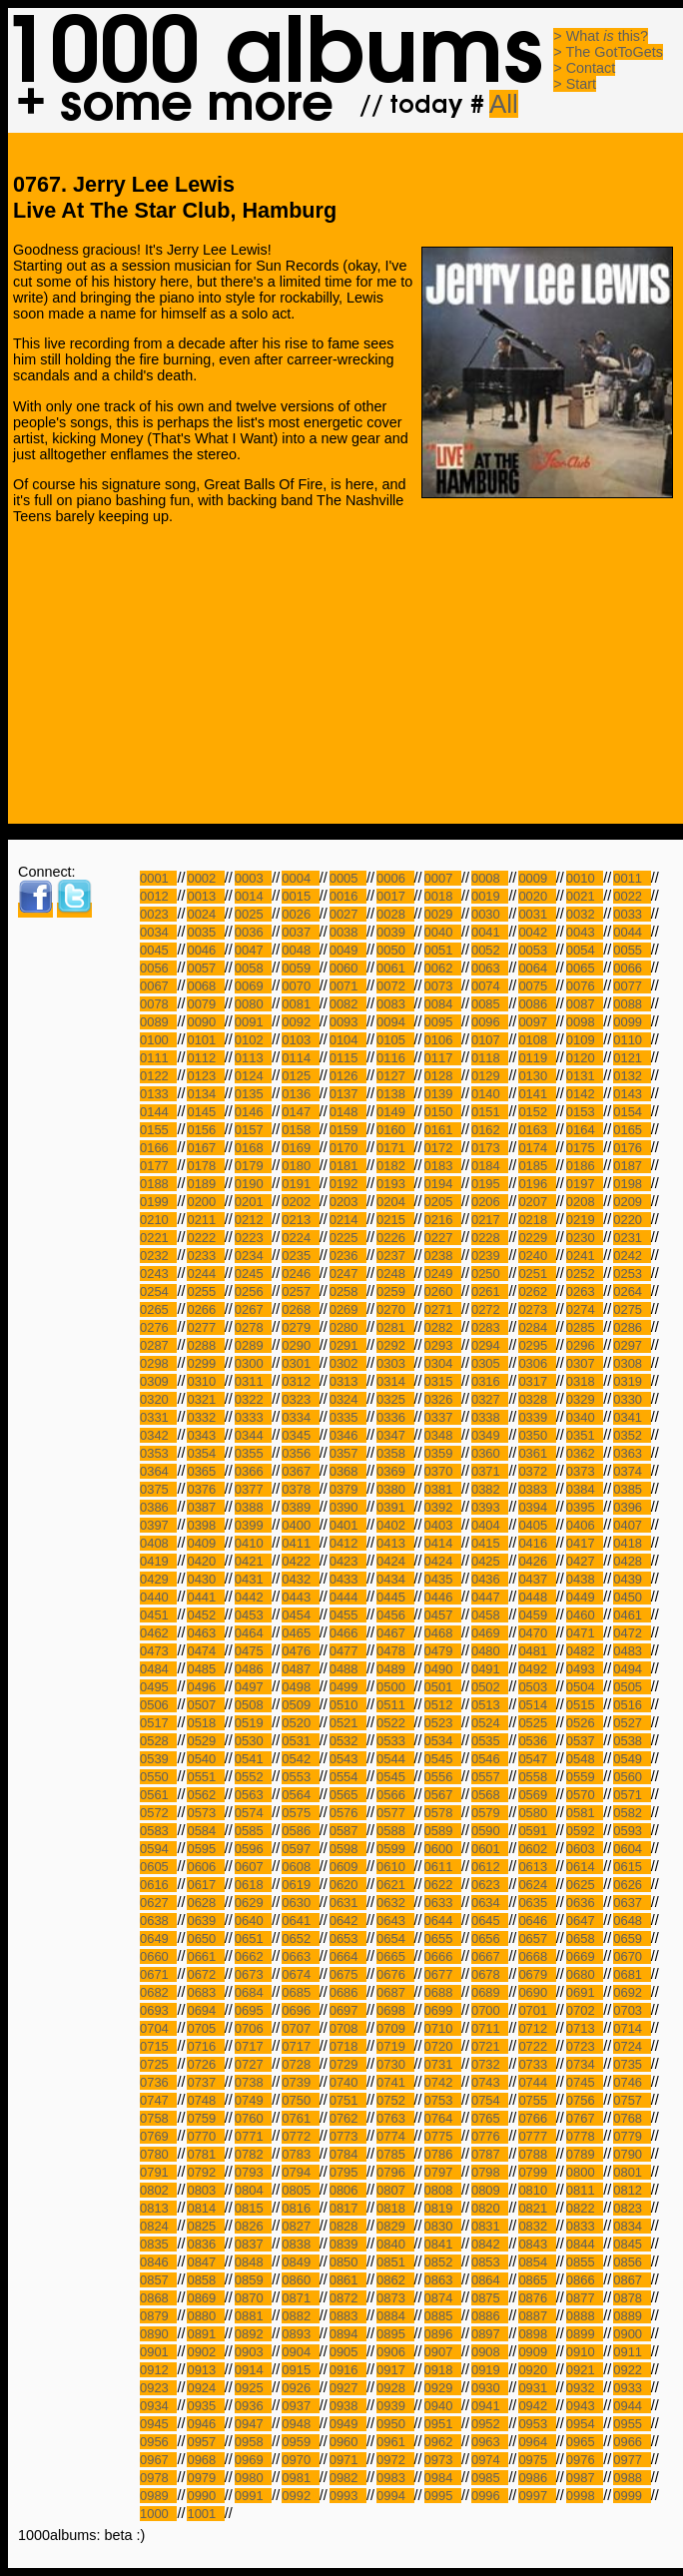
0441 (205, 1597)
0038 (348, 932)
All (503, 104)
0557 (489, 1776)
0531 (300, 1740)
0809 (489, 2190)
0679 (536, 1974)
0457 (442, 1615)
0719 (394, 2046)
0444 (348, 1597)
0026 (300, 914)
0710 (442, 2028)
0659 (631, 1938)
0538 (631, 1740)
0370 (442, 1471)
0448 (536, 1597)
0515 (584, 1704)
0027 (348, 914)
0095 (442, 1021)
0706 (253, 2028)
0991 (253, 2495)
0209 (631, 1201)
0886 (489, 2315)
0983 (394, 2477)
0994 (394, 2495)
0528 (158, 1740)
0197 (584, 1183)
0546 (489, 1758)
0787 (489, 2154)
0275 (631, 1309)
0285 (584, 1327)
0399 (253, 1525)
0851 (394, 2261)
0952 (489, 2423)
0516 (631, 1704)
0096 (489, 1021)
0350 (536, 1435)
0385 (631, 1489)
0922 (631, 2369)
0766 (536, 2118)
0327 (489, 1399)
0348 (442, 1435)
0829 (394, 2226)
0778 (584, 2136)
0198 (631, 1183)
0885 (442, 2315)
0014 (253, 896)
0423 (348, 1561)
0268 (300, 1309)
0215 (394, 1219)
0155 (158, 1129)
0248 (394, 1273)
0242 (631, 1255)
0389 (300, 1507)
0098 (584, 1021)
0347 (394, 1435)
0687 (394, 1992)
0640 (253, 1920)
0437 (536, 1579)
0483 (631, 1650)
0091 (253, 1021)
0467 (394, 1632)
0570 (584, 1794)
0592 (584, 1830)
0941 (489, 2405)
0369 (394, 1471)
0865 (536, 2279)
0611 (442, 1866)
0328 (536, 1399)
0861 (348, 2279)
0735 (631, 2064)
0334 (300, 1417)
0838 (300, 2244)
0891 (205, 2333)
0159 (348, 1129)
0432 (300, 1579)
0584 (205, 1830)
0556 (442, 1776)
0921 (584, 2369)
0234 (253, 1255)
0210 (158, 1219)
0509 (300, 1704)
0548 (584, 1758)
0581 (584, 1812)
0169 (300, 1147)
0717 (253, 2046)
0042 (536, 932)
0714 (631, 2028)
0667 (489, 1956)
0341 (631, 1417)
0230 (584, 1237)
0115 (348, 1057)
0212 (253, 1219)
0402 (394, 1525)
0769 (158, 2136)
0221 (158, 1237)
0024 (205, 914)
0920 (536, 2369)
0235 (300, 1255)
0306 (536, 1363)
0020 (536, 896)
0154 (631, 1111)
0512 (442, 1704)
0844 (584, 2244)
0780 (158, 2154)
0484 (158, 1668)
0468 (442, 1632)
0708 (348, 2028)
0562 (205, 1794)
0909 (536, 2351)
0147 (300, 1111)
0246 (300, 1273)
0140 (489, 1093)
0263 (584, 1291)
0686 (348, 1992)
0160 (394, 1129)
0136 (300, 1093)
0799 (536, 2172)
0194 (442, 1183)
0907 (442, 2351)
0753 (442, 2100)
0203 (348, 1201)
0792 (205, 2172)
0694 (205, 2010)
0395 (584, 1507)
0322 (253, 1399)
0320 (158, 1399)
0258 (348, 1291)
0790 (631, 2154)
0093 (348, 1021)
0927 (348, 2387)
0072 (394, 985)
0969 (253, 2459)
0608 (300, 1866)
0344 (253, 1435)
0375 (158, 1489)
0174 (536, 1147)
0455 (348, 1615)
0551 (205, 1776)
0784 (348, 2154)
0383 (536, 1489)
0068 (205, 985)
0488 (348, 1668)
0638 (158, 1920)
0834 (631, 2226)
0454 (300, 1615)
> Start (574, 84)
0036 (253, 932)
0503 (536, 1686)
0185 (536, 1165)
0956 (158, 2441)
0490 (442, 1668)
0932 (584, 2387)
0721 (489, 2046)
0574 (253, 1812)
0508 (253, 1704)
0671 (158, 1974)
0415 (489, 1543)
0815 (253, 2208)
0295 (536, 1345)
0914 (253, 2369)
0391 (394, 1507)
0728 (300, 2064)
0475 (253, 1650)
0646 (536, 1920)
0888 (584, 2315)
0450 (631, 1597)
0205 (442, 1201)
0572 (158, 1812)
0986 (536, 2477)
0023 (158, 914)
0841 (442, 2244)
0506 (158, 1704)
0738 (253, 2082)
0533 (394, 1740)
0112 (205, 1057)
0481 (536, 1650)
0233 (205, 1255)
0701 (536, 2010)
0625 (584, 1884)
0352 (631, 1435)
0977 (631, 2459)
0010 (584, 878)
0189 (205, 1183)
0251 (536, 1273)
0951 (442, 2423)
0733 (536, 2064)
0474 (205, 1650)
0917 (394, 2369)
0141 (536, 1093)
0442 (253, 1597)
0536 (536, 1740)
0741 (394, 2082)
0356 (300, 1453)
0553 (300, 1776)
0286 (631, 1327)
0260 (442, 1291)
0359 (442, 1453)
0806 (348, 2190)
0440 (158, 1597)
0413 (394, 1543)
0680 (584, 1974)
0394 (536, 1507)
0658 (584, 1938)
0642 (348, 1920)
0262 (536, 1291)
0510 (348, 1704)
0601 (489, 1848)
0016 (348, 896)
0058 (253, 968)
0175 (584, 1147)
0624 (536, 1884)
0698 (394, 2010)
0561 (158, 1794)
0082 (348, 1003)
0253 (631, 1273)
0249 (442, 1273)
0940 (442, 2405)
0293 (442, 1345)
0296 (584, 1345)
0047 (253, 950)
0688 (442, 1992)
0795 (348, 2172)
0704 (158, 2028)
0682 (158, 1992)
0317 (536, 1381)
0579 (489, 1812)
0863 (442, 2279)
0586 (300, 1830)
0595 (205, 1848)
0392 (442, 1507)
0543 (348, 1758)
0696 (300, 2010)
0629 (253, 1902)
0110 (631, 1039)
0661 (205, 1956)
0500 (394, 1686)
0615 (631, 1866)
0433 (348, 1579)
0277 (205, 1327)
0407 (631, 1525)
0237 (394, 1255)
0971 (348, 2459)
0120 (584, 1057)
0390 (348, 1507)
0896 (442, 2333)
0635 (536, 1902)
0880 (205, 2315)
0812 (631, 2190)
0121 (631, 1057)
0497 (253, 1686)
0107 (489, 1039)
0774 (394, 2136)
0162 (489, 1129)
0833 (584, 2226)
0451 (158, 1615)
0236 (348, 1255)
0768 (631, 2118)
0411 (300, 1543)
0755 (536, 2100)
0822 (584, 2208)
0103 (300, 1039)
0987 (584, 2477)
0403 (442, 1525)
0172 (442, 1147)
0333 (253, 1417)
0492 (536, 1668)
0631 (348, 1902)
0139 (442, 1093)
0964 (536, 2441)
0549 (631, 1758)
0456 (394, 1615)
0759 (205, 2118)
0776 (489, 2136)
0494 (631, 1668)
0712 (536, 2028)
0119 (536, 1057)
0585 (253, 1830)
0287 (158, 1345)
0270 (394, 1309)
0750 (300, 2100)
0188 (158, 1183)
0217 (489, 1219)
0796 (394, 2172)
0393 (489, 1507)
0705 (205, 2028)
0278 (253, 1327)
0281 (394, 1327)
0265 (158, 1309)
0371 (489, 1471)
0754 (489, 2100)
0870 (253, 2297)
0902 (205, 2351)
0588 (394, 1830)
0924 (205, 2387)
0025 (253, 914)
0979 (205, 2477)
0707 (300, 2028)
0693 (158, 2010)
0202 (300, 1201)
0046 (205, 950)
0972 (394, 2459)
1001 (205, 2513)
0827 (300, 2226)
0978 (158, 2477)
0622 (442, 1884)
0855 (584, 2261)
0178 (205, 1165)
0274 (584, 1309)
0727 (253, 2064)
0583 (158, 1830)
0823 (631, 2208)
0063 (489, 968)
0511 (394, 1704)
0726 (205, 2064)
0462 (158, 1632)
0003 (253, 878)
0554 (348, 1776)
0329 (584, 1399)
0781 (205, 2154)
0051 (442, 950)
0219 (584, 1219)
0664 (348, 1956)
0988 (631, 2477)
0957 (205, 2441)
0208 (584, 1201)
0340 (584, 1417)
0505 (631, 1686)
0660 (158, 1956)
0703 (631, 2010)
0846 (158, 2261)
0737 (205, 2082)
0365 (205, 1471)
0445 (394, 1597)
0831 (489, 2226)
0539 (158, 1758)
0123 (205, 1075)
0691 (584, 1992)
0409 (205, 1543)
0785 (394, 2154)
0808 (442, 2190)
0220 (631, 1219)
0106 (442, 1039)
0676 (394, 1974)
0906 (394, 2351)
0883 (348, 2315)
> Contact (584, 68)
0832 (536, 2226)
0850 (348, 2261)
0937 (300, 2405)
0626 (631, 1884)
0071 (348, 985)
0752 (394, 2100)
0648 (631, 1920)
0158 (300, 1129)
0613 (536, 1866)
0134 (205, 1093)
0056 (158, 968)
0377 (253, 1489)
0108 (536, 1039)
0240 (536, 1255)
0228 (489, 1237)
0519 (253, 1722)
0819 (442, 2208)
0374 (631, 1471)
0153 (584, 1111)
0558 (536, 1776)
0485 (205, 1668)
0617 (205, 1884)
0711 (489, 2028)
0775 (442, 2136)
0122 (158, 1075)
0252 (584, 1273)
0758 (158, 2118)
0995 (442, 2495)
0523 (442, 1722)
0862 (394, 2279)
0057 (205, 968)
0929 (442, 2387)
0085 (489, 1003)
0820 (489, 2208)
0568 (489, 1794)
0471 (584, 1632)
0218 (536, 1219)
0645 (489, 1920)
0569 (536, 1794)
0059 (300, 968)
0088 (631, 1003)
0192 (348, 1183)
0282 (442, 1327)
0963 (489, 2441)
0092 (300, 1021)
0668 (536, 1956)
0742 (442, 2082)
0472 (631, 1632)
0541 (253, 1758)
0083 (394, 1003)
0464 (253, 1632)
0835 (158, 2244)
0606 (205, 1866)
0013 (205, 896)
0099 (631, 1021)
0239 (489, 1255)
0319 (631, 1381)
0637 (631, 1902)
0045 (158, 950)
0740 (348, 2082)
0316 (489, 1381)
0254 (158, 1291)
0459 (536, 1615)
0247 (348, 1273)
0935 (205, 2405)
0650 (205, 1938)
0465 (300, 1632)
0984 (442, 2477)
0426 (536, 1561)
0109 (584, 1039)
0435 (442, 1579)
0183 (442, 1165)
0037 (300, 932)
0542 (300, 1758)
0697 (348, 2010)
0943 (584, 2405)
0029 (442, 914)
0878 (631, 2297)
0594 (158, 1848)
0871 (300, 2297)
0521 (348, 1722)
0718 (348, 2046)
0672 (205, 1974)
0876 (536, 2297)
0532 (348, 1740)
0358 (394, 1453)
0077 (631, 985)
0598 (348, 1848)
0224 (300, 1237)
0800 (584, 2172)
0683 (205, 1992)
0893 (300, 2333)
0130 (536, 1075)
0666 (442, 1956)
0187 (631, 1165)
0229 (536, 1237)
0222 (205, 1237)
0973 (442, 2459)
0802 (158, 2190)
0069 (253, 985)
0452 (205, 1615)
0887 (536, 2315)
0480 (489, 1650)
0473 (158, 1650)
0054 (584, 950)
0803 (205, 2190)
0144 (158, 1111)
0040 (442, 932)
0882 (300, 2315)
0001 (158, 878)
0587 (348, 1830)
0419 (158, 1561)
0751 (348, 2100)
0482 (584, 1650)
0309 (158, 1381)
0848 (253, 2261)
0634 (489, 1902)
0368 (348, 1471)
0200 (205, 1201)
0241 (584, 1255)
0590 (489, 1830)
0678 (489, 1974)
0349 (489, 1435)
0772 (300, 2136)
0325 (394, 1399)
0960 (348, 2441)
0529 (205, 1740)
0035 (205, 932)
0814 (205, 2208)
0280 (348, 1327)
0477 (348, 1650)
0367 (300, 1471)
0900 (631, 2333)
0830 (442, 2226)
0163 (536, 1129)
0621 (394, 1884)
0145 (205, 1111)
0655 (442, 1938)
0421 (253, 1561)
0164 (584, 1129)
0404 (489, 1525)
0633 (442, 1902)
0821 (536, 2208)
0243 (158, 1273)
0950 (394, 2423)
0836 (205, 2244)
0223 (253, 1237)
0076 (584, 985)
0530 (253, 1740)
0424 (394, 1561)
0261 (489, 1291)
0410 (253, 1543)
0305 (489, 1363)
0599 (394, 1848)
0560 (631, 1776)
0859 (253, 2279)
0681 (631, 1974)
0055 (631, 950)
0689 (489, 1992)
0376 (205, 1489)
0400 (300, 1525)
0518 (205, 1722)
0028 (394, 914)
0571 (631, 1794)
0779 (631, 2136)
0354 (205, 1453)
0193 (394, 1183)
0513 (489, 1704)
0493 (584, 1668)
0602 (536, 1848)
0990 (205, 2495)
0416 (536, 1543)
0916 (348, 2369)
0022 (631, 896)
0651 (253, 1938)
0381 (442, 1489)
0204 (394, 1201)
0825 (205, 2226)
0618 (253, 1884)
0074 (489, 985)
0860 (300, 2279)
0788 (536, 2154)
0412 (348, 1543)
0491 (489, 1668)
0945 (158, 2423)
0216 (442, 1219)
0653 (348, 1938)
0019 (489, 896)
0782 (253, 2154)
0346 (348, 1435)
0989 (158, 2495)
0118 (489, 1057)
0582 (631, 1812)
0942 (536, 2405)
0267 (253, 1309)
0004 (300, 878)
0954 (584, 2423)
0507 (205, 1704)
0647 (584, 1920)
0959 (300, 2441)
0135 (253, 1093)
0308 (631, 1363)
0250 (489, 1273)
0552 (253, 1776)
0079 (205, 1003)
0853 (489, 2261)
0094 (394, 1021)
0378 (300, 1489)
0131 (584, 1075)
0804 (253, 2190)
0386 (158, 1507)
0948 (300, 2423)
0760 (253, 2118)
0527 (631, 1722)
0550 (158, 1776)
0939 (394, 2405)
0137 (348, 1093)
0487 (300, 1668)
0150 (442, 1111)
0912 (158, 2369)
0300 (253, 1363)
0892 (253, 2333)
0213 (300, 1219)
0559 (584, 1776)
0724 (631, 2046)
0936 (253, 2405)
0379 (348, 1489)
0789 (584, 2154)
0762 (348, 2118)
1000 (158, 2513)
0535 (489, 1740)
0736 (158, 2082)
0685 (300, 1992)
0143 (631, 1093)
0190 (253, 1183)
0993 (348, 2495)
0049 (348, 950)
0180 (300, 1165)
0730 (394, 2064)
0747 (158, 2100)
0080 (253, 1003)
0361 (536, 1453)
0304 (442, 1363)
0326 (442, 1399)
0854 (536, 2261)
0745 (584, 2082)
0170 (348, 1147)
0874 (442, 2297)
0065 (584, 968)
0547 (536, 1758)
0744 (536, 2082)
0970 (300, 2459)
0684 (253, 1992)
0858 (205, 2279)
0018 (442, 896)
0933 (631, 2387)
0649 (158, 1938)
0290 (300, 1345)
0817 (348, 2208)
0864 (489, 2279)
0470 (536, 1632)
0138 (394, 1093)
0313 (348, 1381)
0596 (253, 1848)
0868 (158, 2297)
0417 (584, 1543)
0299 (205, 1363)
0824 (158, 2226)
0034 (158, 932)
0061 (394, 968)
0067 (158, 985)
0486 (253, 1668)
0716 (205, 2046)
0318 (584, 1381)
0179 (253, 1165)
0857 (158, 2279)
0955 (631, 2423)
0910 (584, 2351)
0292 (394, 1345)
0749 (253, 2100)
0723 (584, 2046)
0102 (253, 1039)
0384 (584, 1489)
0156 (205, 1129)
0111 (158, 1057)
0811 (584, 2190)
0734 (584, 2064)
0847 (205, 2261)
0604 (631, 1848)
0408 (158, 1543)
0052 (489, 950)
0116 (394, 1057)
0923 (158, 2387)
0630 (300, 1902)
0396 (631, 1507)
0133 (158, 1093)
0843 (536, 2244)
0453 (253, 1615)
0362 (584, 1453)
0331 (158, 1417)
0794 (300, 2172)
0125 (300, 1075)
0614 (584, 1866)
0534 (442, 1740)
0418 (631, 1543)
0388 (253, 1507)
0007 (442, 878)
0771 (253, 2136)
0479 (442, 1650)
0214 (348, 1219)
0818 (394, 2208)
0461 (631, 1615)
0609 (348, 1866)
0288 (205, 1345)
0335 (348, 1417)
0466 (348, 1632)
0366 (253, 1471)
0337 (442, 1417)
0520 (300, 1722)
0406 (584, 1525)
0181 (348, 1165)
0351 (584, 1435)
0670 (631, 1956)
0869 (205, 2297)
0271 (442, 1309)
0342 (158, 1435)
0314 (394, 1381)
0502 (489, 1686)
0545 (442, 1758)
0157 (253, 1129)
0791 (158, 2172)
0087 (584, 1003)
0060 (348, 968)
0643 (394, 1920)
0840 (394, 2244)
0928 (394, 2387)
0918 (442, 2369)
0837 (253, 2244)
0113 (253, 1057)
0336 (394, 1417)
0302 (348, 1363)
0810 (536, 2190)
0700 (489, 2010)
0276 (158, 1327)
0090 (205, 1021)
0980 (253, 2477)
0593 (631, 1830)
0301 (300, 1363)
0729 (348, 2064)
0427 (584, 1561)
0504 (584, 1686)
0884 (394, 2315)
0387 (205, 1507)
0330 (631, 1399)
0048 (300, 950)
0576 (348, 1812)
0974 (489, 2459)
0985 (489, 2477)
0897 (489, 2333)
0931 (536, 2387)
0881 (253, 2315)
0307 (584, 1363)
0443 (300, 1597)
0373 (584, 1471)
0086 (536, 1003)
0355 (253, 1453)
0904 (300, 2351)
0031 (536, 914)
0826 (253, 2226)
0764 (442, 2118)
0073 (442, 985)
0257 (300, 1291)
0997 (536, 2495)
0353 (158, 1453)
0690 (536, 1992)
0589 (442, 1830)
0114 (300, 1057)
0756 (584, 2100)
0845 (631, 2244)
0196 (536, 1183)
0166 (158, 1147)
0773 (348, 2136)
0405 (536, 1525)
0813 (158, 2208)
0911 (631, 2351)
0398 (205, 1525)
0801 (631, 2172)
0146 (253, 1111)
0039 (394, 932)
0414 (442, 1543)
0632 (394, 1902)
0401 (348, 1525)
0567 (442, 1794)
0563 (253, 1794)
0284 (536, 1327)
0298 (158, 1363)
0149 (394, 1111)
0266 (205, 1309)
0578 (442, 1812)
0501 (442, 1686)
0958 (253, 2441)
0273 (536, 1309)
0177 (158, 1165)
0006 (394, 878)
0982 (348, 2477)
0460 (584, 1615)
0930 (489, 2387)
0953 (536, 2423)
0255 (205, 1291)
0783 (300, 2154)
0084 (442, 1003)
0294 (489, 1345)
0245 (253, 1273)
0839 (348, 2244)
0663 (300, 1956)
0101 (205, 1039)
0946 (205, 2423)
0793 (253, 2172)
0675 (348, 1974)
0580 (536, 1812)
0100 (158, 1039)
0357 (348, 1453)
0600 (442, 1848)
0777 (536, 2136)
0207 (536, 1201)
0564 (300, 1794)
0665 (394, 1956)
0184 (489, 1165)
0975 (536, 2459)
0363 (631, 1453)
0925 (253, 2387)
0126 (348, 1075)
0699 (442, 2010)
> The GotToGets (608, 52)
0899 (584, 2333)
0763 (394, 2118)
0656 (489, 1938)
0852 (442, 2261)
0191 (300, 1183)
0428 (631, 1561)
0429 (158, 1579)
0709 (394, 2028)
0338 (489, 1417)
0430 (205, 1579)
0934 (158, 2405)
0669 (584, 1956)
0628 (205, 1902)
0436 (489, 1579)
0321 (205, 1399)
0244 (205, 1273)
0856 (631, 2261)
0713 (584, 2028)
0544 (394, 1758)
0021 (584, 896)
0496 (205, 1686)
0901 (158, 2351)
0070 (300, 985)
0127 (394, 1075)
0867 (631, 2279)
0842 (489, 2244)
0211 (205, 1219)
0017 (394, 896)
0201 (253, 1201)
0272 (489, 1309)
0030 (489, 914)
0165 (631, 1129)
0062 (442, 968)
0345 (300, 1435)
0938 (348, 2405)
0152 (536, 1111)
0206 (489, 1201)
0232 (158, 1255)
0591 (536, 1830)
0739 (300, 2082)
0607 (253, 1866)
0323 (300, 1399)
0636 (584, 1902)
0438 (584, 1579)
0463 (205, 1632)
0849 (300, 2261)
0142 (584, 1093)
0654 (394, 1938)
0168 (253, 1147)
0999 (631, 2495)
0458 (489, 1615)
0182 (394, 1165)
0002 (205, 878)
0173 (489, 1147)
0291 (348, 1345)
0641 (300, 1920)
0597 (300, 1848)
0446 (442, 1597)
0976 (584, 2459)
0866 (584, 2279)
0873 (394, 2297)
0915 (300, 2369)
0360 (489, 1453)
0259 (394, 1291)
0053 (536, 950)
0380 (394, 1489)
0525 (536, 1722)
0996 (489, 2495)
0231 (631, 1237)
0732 (489, 2064)
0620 (348, 1884)
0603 (584, 1848)
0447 (489, 1597)
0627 (158, 1902)
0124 (253, 1075)
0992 (300, 2495)
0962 (442, 2441)
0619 (300, 1884)
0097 (536, 1021)
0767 (584, 2118)
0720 (442, 2046)
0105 (394, 1039)
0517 (158, 1722)
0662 (253, 1956)
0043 (584, 932)
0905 (348, 2351)
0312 (300, 1381)
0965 (584, 2441)
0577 (394, 1812)
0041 (489, 932)
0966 (631, 2441)
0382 (489, 1489)
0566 (394, 1794)
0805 (300, 2190)
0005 (348, 878)
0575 (300, 1812)
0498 (300, 1686)
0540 (205, 1758)
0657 (536, 1938)
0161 (442, 1129)
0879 (158, 2315)
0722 (536, 2046)
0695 (253, 2010)
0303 (394, 1363)
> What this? (600, 36)
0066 (631, 968)
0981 (300, 2477)
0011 (631, 878)
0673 (253, 1974)
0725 (158, 2064)
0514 (536, 1704)
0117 (442, 1057)
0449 (584, 1597)
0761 (300, 2118)
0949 (348, 2423)
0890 (158, 2333)
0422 (300, 1561)
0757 (631, 2100)
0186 (584, 1165)
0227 (442, 1237)
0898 (536, 2333)
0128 (442, 1075)
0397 (158, 1525)
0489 (394, 1668)
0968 (205, 2459)
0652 (300, 1938)
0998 (584, 2495)
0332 (205, 1417)
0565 (348, 1794)
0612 (489, 1866)
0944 (631, 2405)
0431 (253, 1579)
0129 (489, 1075)
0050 (394, 950)
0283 (489, 1327)
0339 (536, 1417)
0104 (348, 1039)
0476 (300, 1650)
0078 (158, 1003)
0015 (300, 896)
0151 (489, 1111)
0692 (631, 1992)
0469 (489, 1632)
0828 (348, 2226)
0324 (348, 1399)
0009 (536, 878)
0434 (394, 1579)
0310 (205, 1381)
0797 (442, 2172)
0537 (584, 1740)
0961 (394, 2441)
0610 (394, 1866)
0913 (205, 2369)
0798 (489, 2172)
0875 (489, 2297)
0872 (348, 2297)
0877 (584, 2297)
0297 (631, 1345)
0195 (489, 1183)
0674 (300, 1974)
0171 (394, 1147)
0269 (348, 1309)
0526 (584, 1722)
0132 (631, 1075)
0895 (394, 2333)
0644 (442, 1920)
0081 (300, 1003)
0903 (253, 2351)
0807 (394, 2190)
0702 (584, 2010)
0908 (489, 2351)
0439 (631, 1579)
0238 (442, 1255)
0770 (205, 2136)
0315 (442, 1381)
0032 (584, 914)
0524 (489, 1722)
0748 (205, 2100)
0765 (489, 2118)
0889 (631, 2315)
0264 (631, 1291)
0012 (158, 896)
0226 (394, 1237)
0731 (442, 2064)
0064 (536, 968)
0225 (348, 1237)
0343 (205, 1435)
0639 (205, 1920)
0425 (489, 1561)
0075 (536, 985)
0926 (300, 2387)
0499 (348, 1686)
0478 (394, 1650)
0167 (205, 1147)
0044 (631, 932)
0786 (442, 2154)
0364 (158, 1471)
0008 (489, 878)
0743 (489, 2082)
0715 (158, 2046)
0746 (631, 2082)
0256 (253, 1291)
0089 (158, 1021)
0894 (348, 2333)
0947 (253, 2423)
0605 (158, 1866)
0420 (205, 1561)
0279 (300, 1327)
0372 (536, 1471)
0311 (253, 1381)
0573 (205, 1812)
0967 (158, 2459)
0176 (631, 1147)
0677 (442, 1974)
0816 (300, 2208)
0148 (348, 1111)
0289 (253, 1345)
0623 (489, 1884)
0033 (631, 914)
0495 (158, 1686)
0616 (158, 1884)
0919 (489, 2369)
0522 (394, 1722)
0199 (158, 1201)
